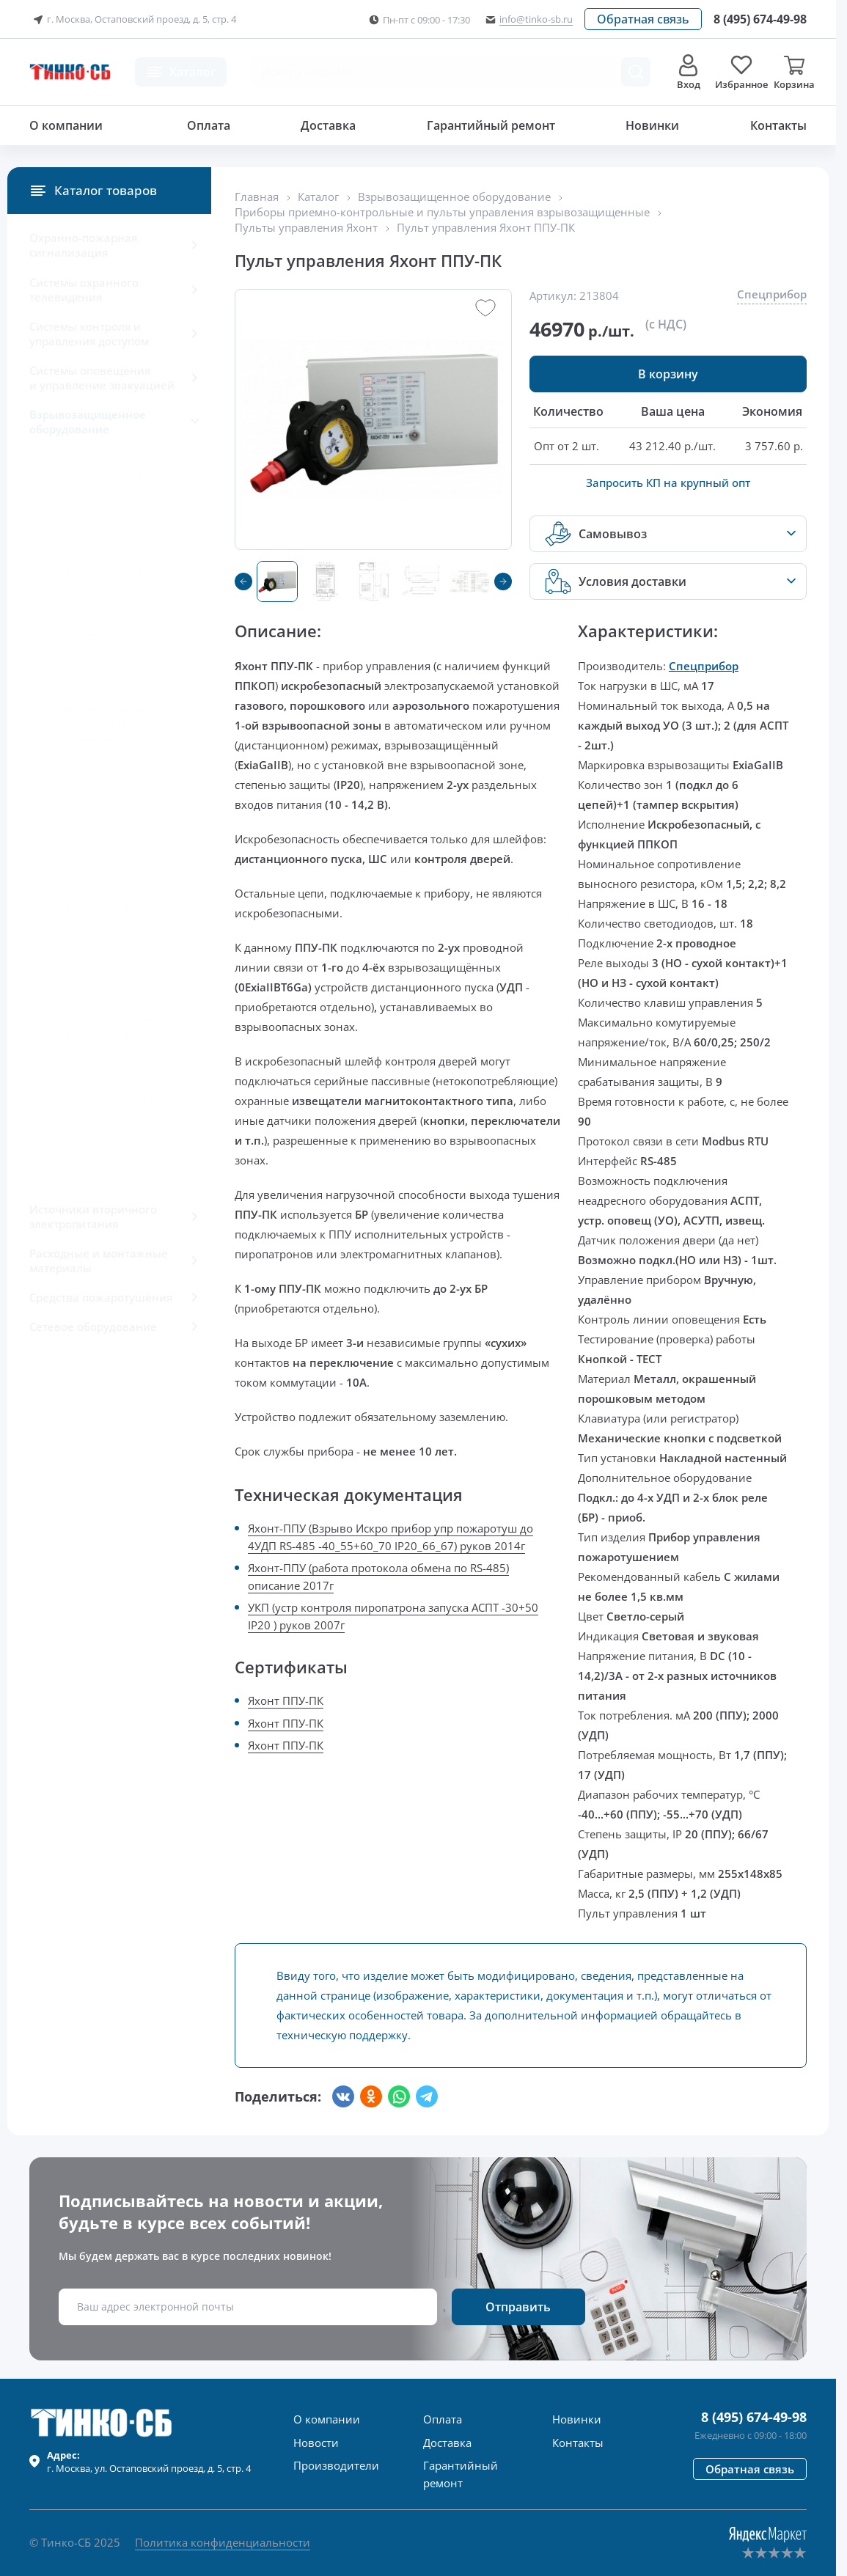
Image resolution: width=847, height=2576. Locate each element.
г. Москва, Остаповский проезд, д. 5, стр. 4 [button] (132, 20)
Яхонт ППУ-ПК (285, 1700)
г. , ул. (149, 2461)
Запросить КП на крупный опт (668, 482)
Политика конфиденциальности (222, 2542)
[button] (643, 19)
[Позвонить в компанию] (760, 19)
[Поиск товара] (635, 72)
